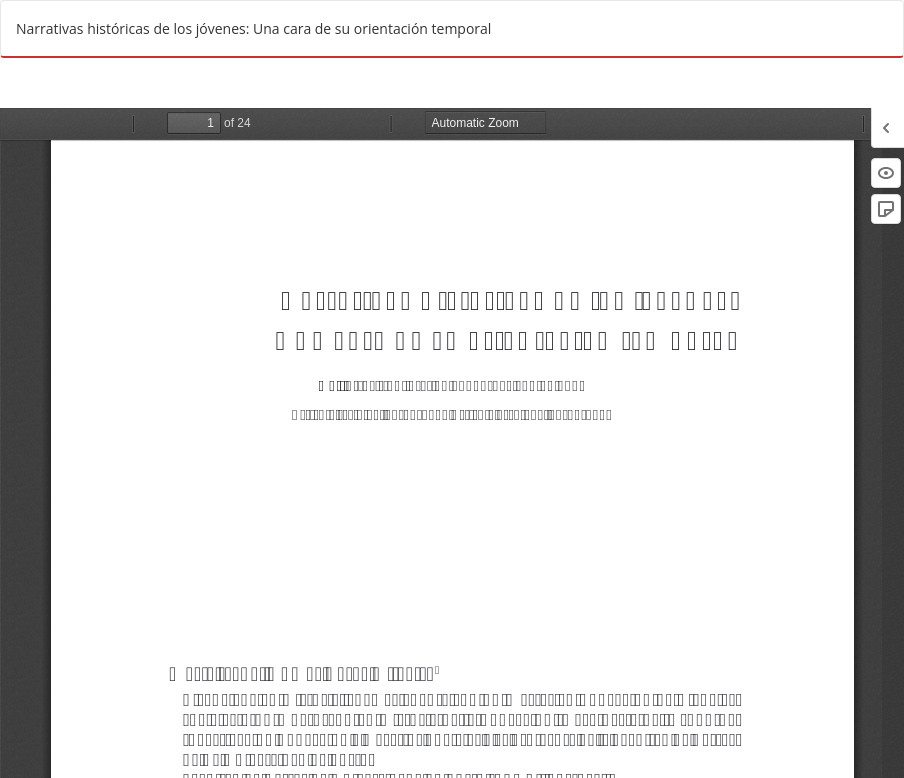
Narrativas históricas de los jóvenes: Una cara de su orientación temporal (253, 28)
